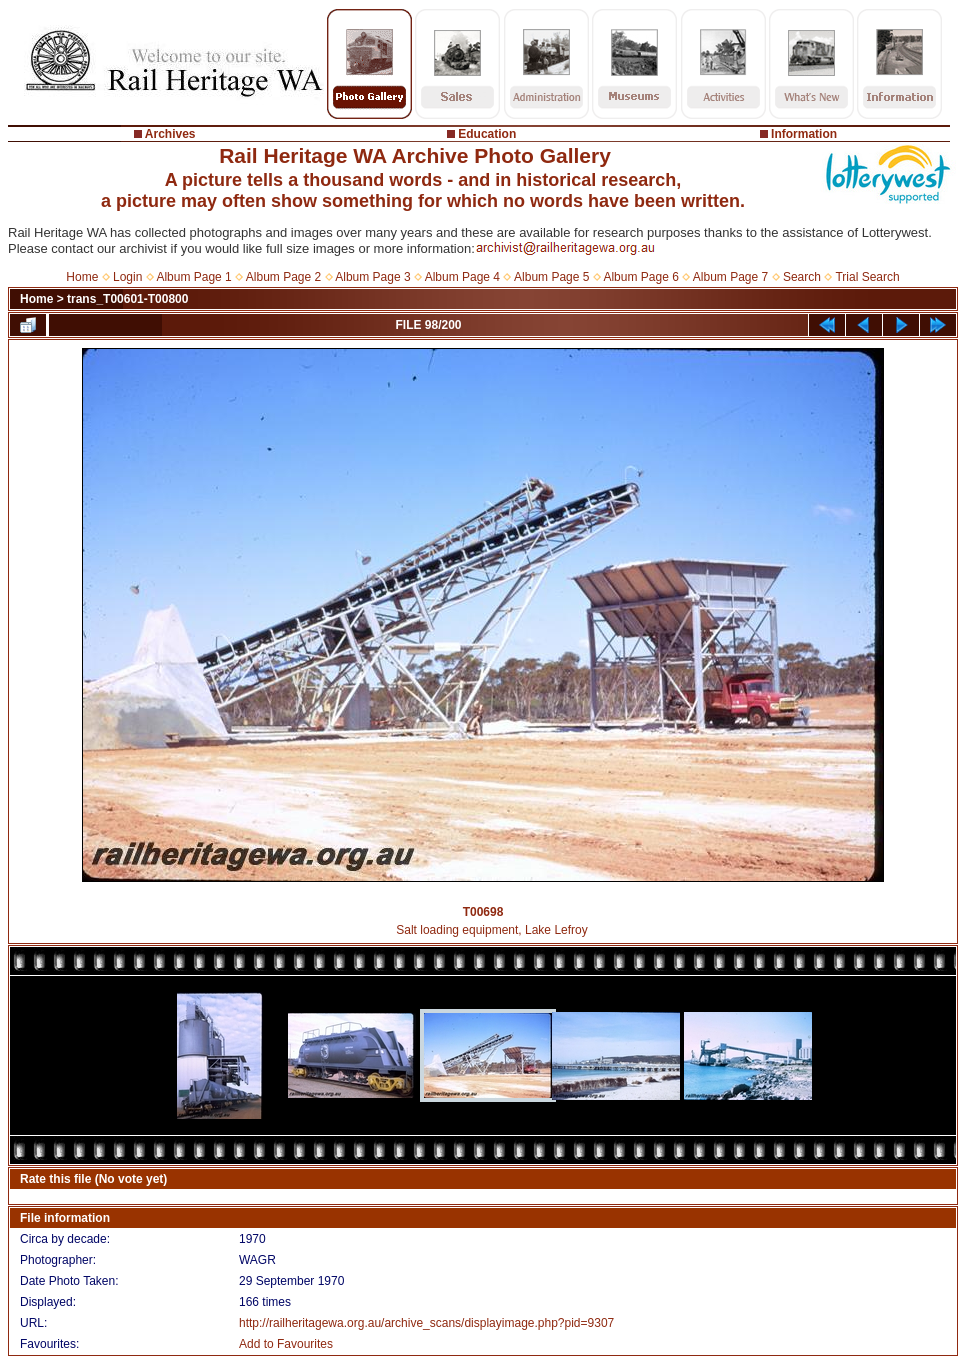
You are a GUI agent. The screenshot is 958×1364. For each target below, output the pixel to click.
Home (82, 277)
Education (487, 134)
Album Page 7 (730, 277)
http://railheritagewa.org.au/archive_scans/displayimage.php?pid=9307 (426, 1323)
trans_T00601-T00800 (127, 299)
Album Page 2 (283, 277)
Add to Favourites (286, 1344)
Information (804, 134)
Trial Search (867, 277)
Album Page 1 (193, 277)
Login (127, 277)
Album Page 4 (462, 277)
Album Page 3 (372, 277)
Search (802, 277)
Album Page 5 (551, 277)
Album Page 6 (640, 277)
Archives (170, 134)
